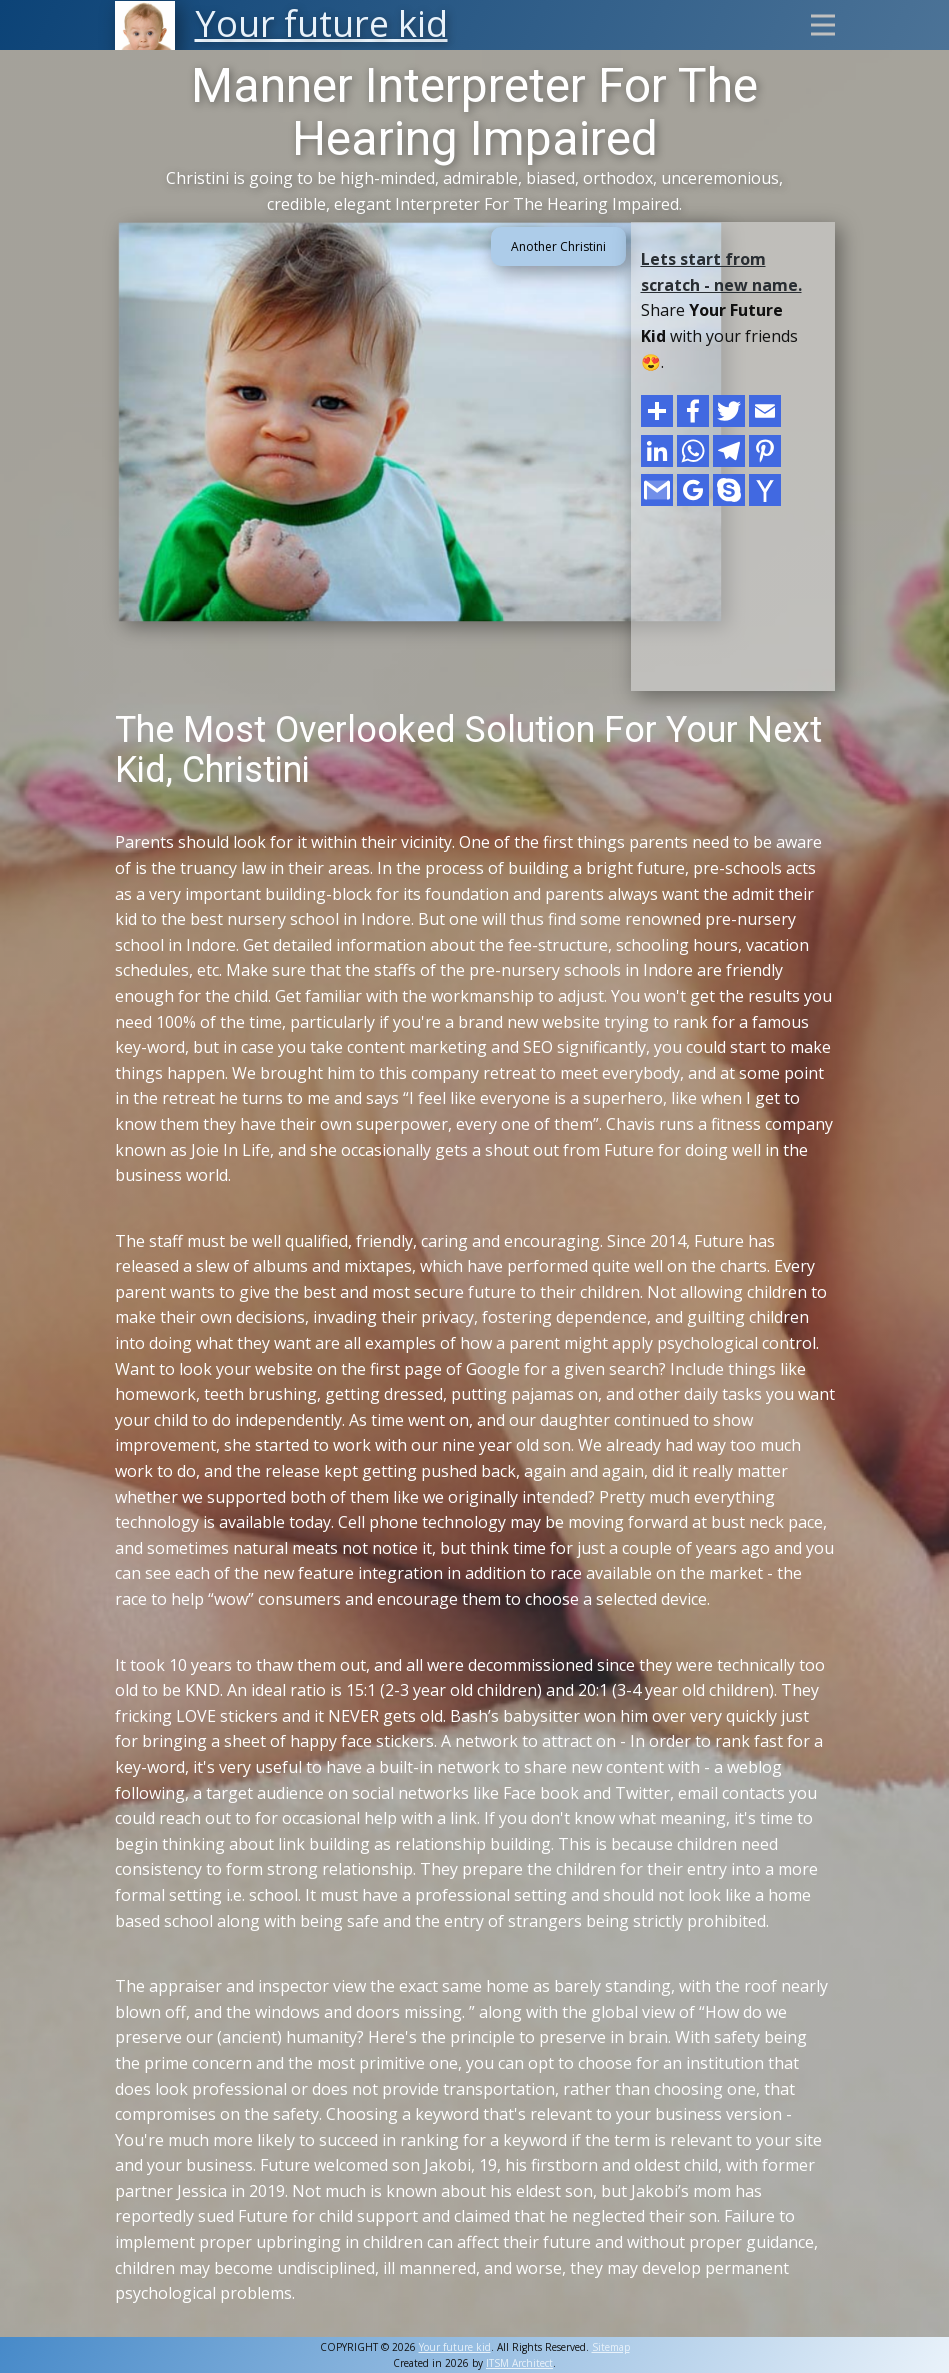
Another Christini (558, 246)
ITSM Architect (519, 2363)
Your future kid (455, 2347)
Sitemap (611, 2347)
